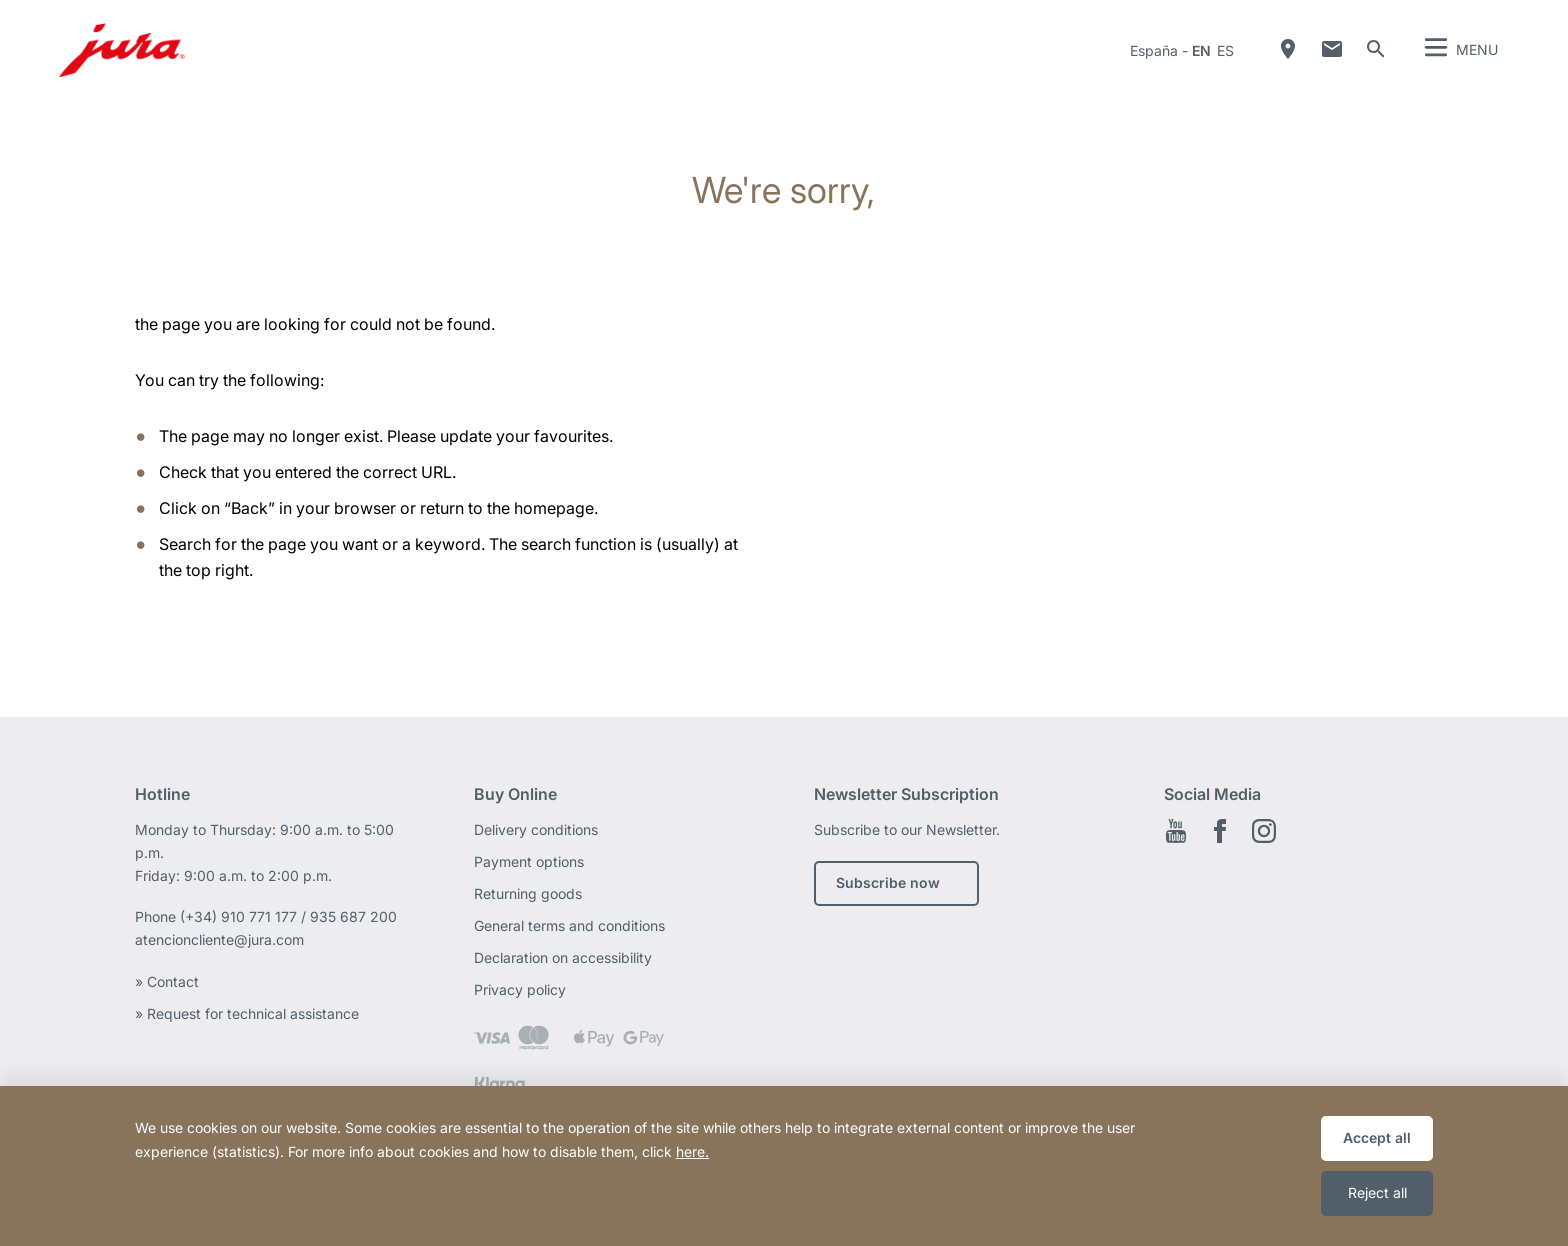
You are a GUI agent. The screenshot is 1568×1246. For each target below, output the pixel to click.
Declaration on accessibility (563, 957)
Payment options (529, 861)
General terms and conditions (569, 925)
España (1154, 50)
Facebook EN (1220, 831)
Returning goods (528, 893)
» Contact (169, 981)
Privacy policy (520, 989)
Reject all (1377, 1192)
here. (692, 1151)
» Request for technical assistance (249, 1013)
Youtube (1176, 831)
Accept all (1377, 1137)
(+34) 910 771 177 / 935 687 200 (288, 916)
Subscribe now (888, 882)
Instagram (1264, 831)
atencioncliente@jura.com (219, 939)
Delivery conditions (536, 829)
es (1225, 50)
